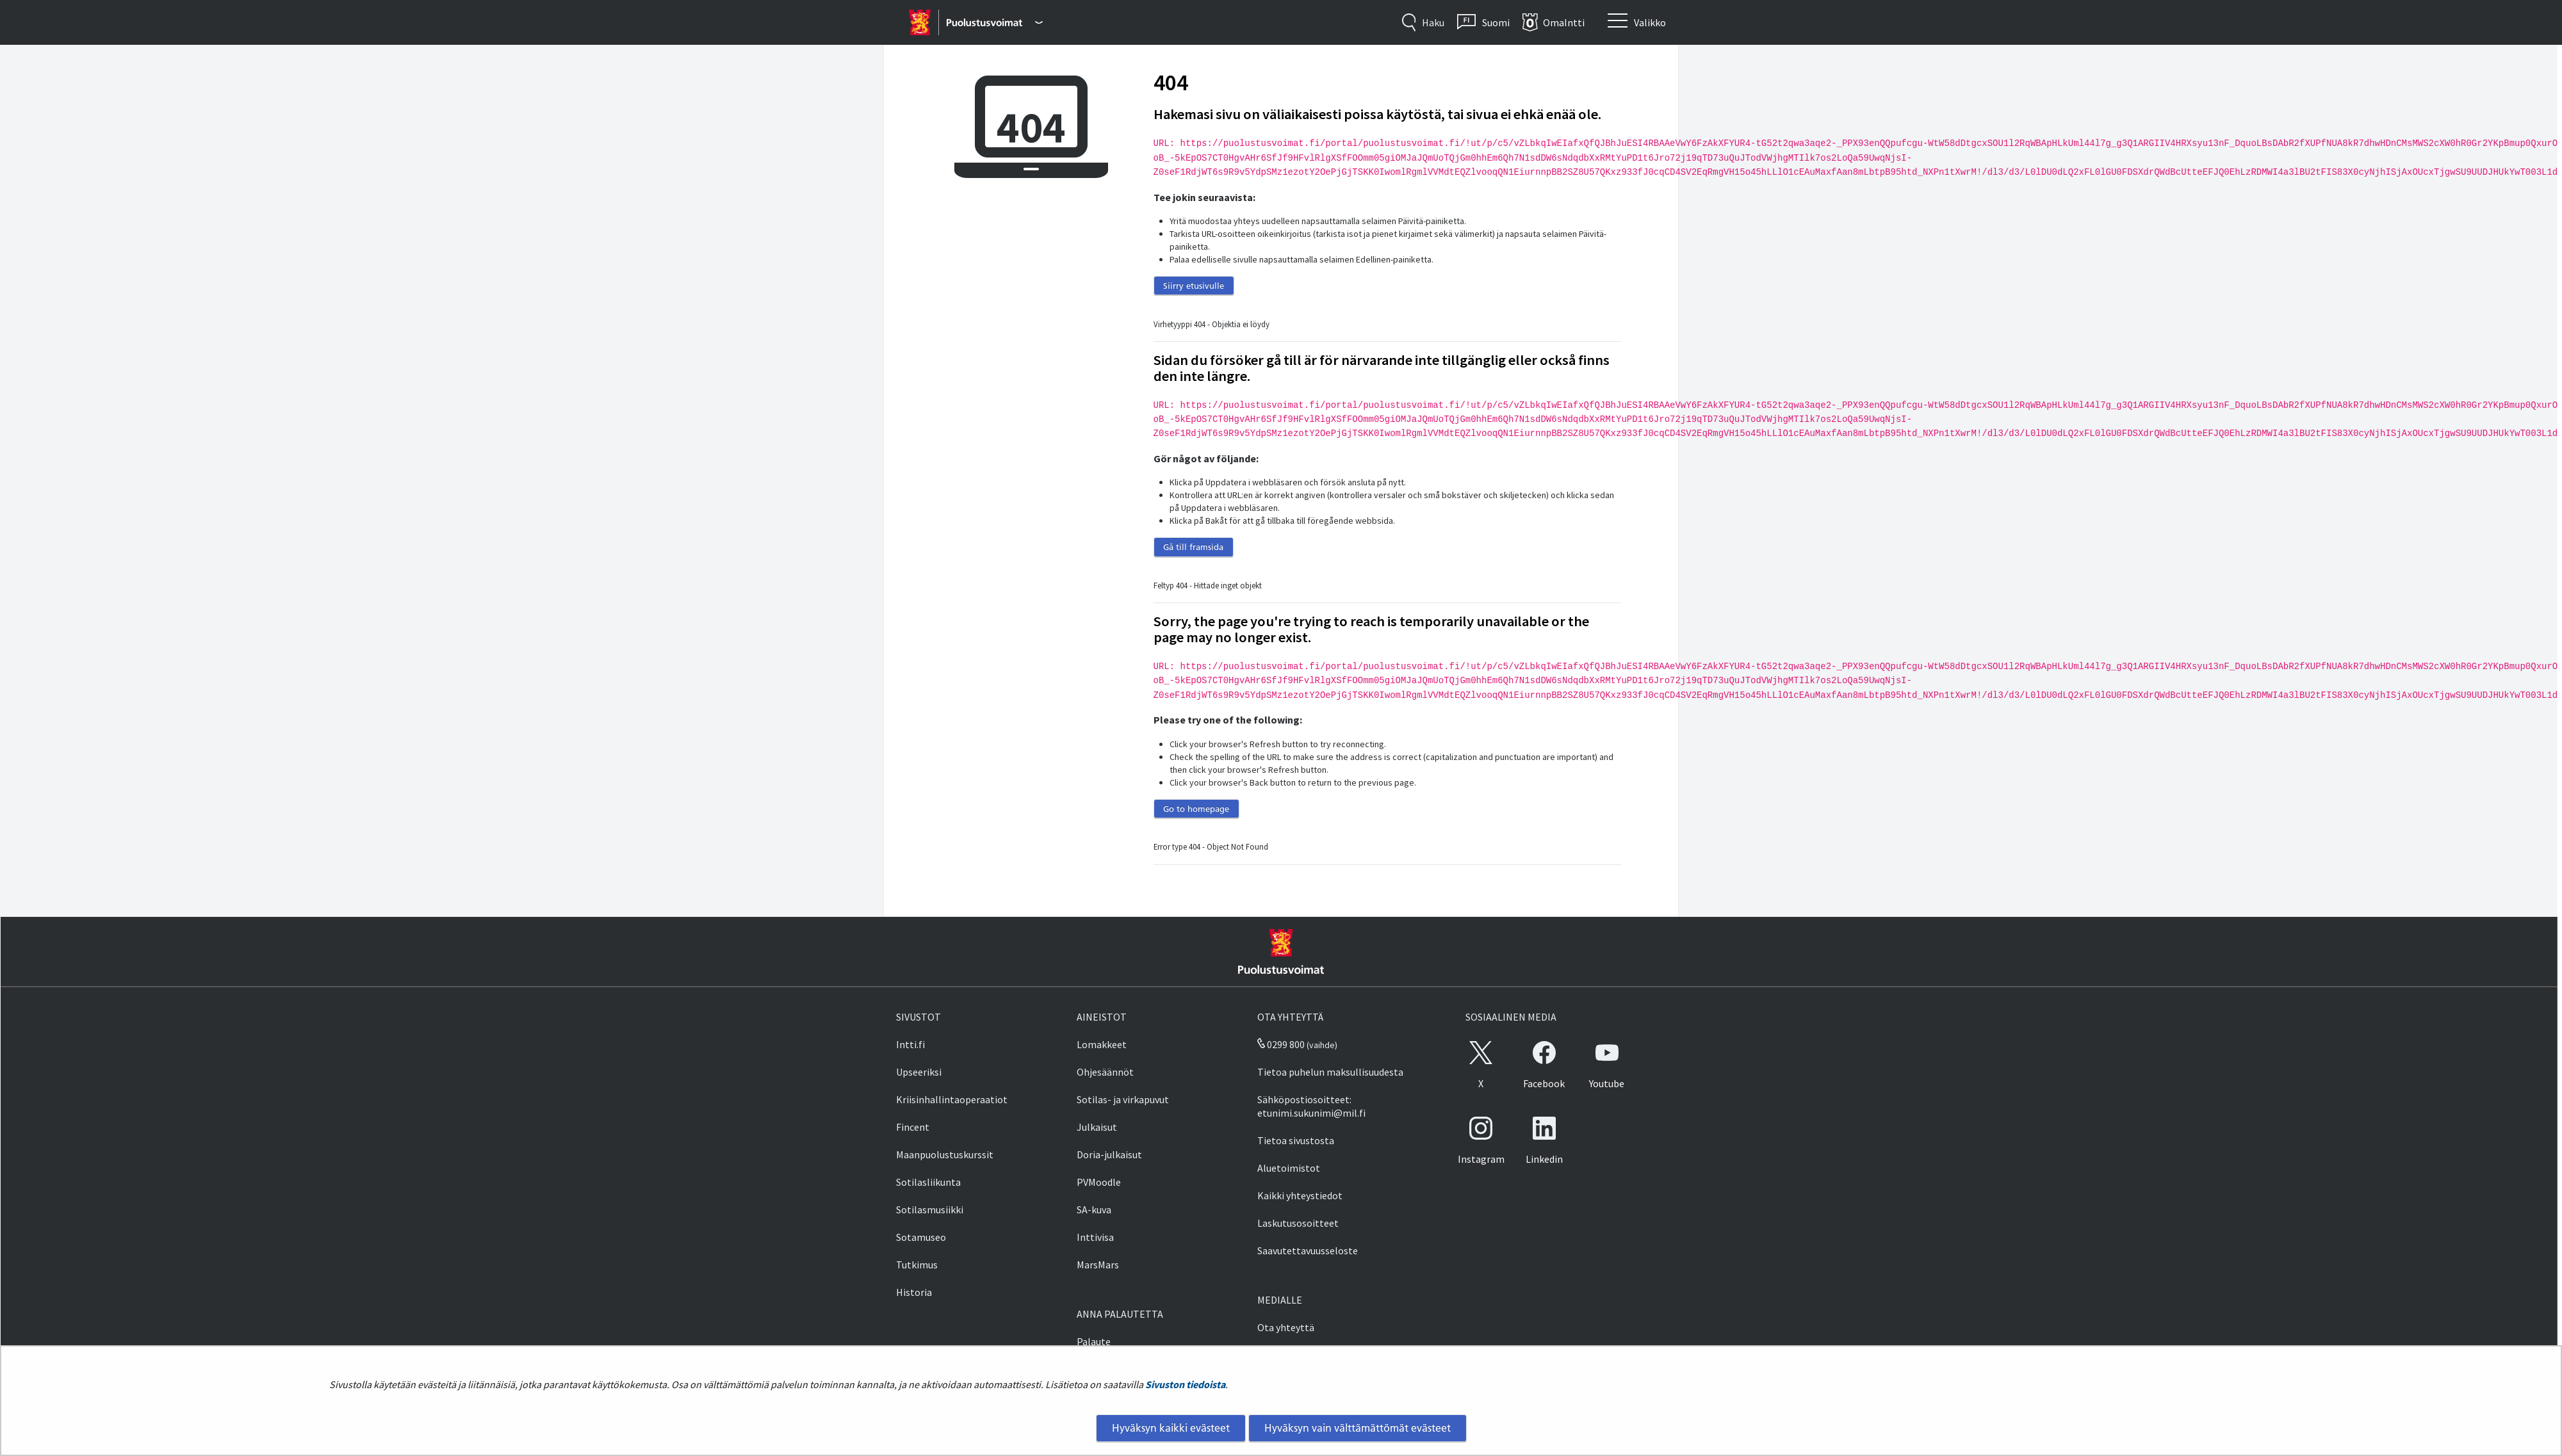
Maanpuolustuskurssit (944, 1154)
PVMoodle (1099, 1182)
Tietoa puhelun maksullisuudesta (1330, 1071)
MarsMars (1098, 1264)
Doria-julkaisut (1109, 1154)
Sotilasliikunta (928, 1182)
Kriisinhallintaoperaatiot (952, 1099)
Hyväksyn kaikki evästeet (1171, 1427)
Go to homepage (1196, 809)
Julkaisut (1097, 1126)
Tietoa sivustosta (1295, 1140)
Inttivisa (1095, 1237)
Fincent (912, 1126)
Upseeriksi (919, 1071)
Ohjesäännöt (1105, 1071)
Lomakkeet (1102, 1044)
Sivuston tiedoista (1185, 1384)
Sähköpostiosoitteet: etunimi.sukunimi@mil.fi (1311, 1106)
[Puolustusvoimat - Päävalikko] (994, 22)
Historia (914, 1292)
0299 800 (1281, 1044)
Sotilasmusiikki (929, 1209)
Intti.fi (910, 1044)
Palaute (1094, 1341)
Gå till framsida (1193, 547)
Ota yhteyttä (1285, 1327)
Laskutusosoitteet (1298, 1223)
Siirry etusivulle (1193, 285)
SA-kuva (1094, 1209)
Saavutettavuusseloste (1307, 1250)
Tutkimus (917, 1264)
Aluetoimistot (1288, 1167)
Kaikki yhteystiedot (1299, 1195)
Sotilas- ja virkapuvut (1123, 1099)
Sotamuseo (921, 1237)
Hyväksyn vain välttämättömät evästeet (1357, 1427)
